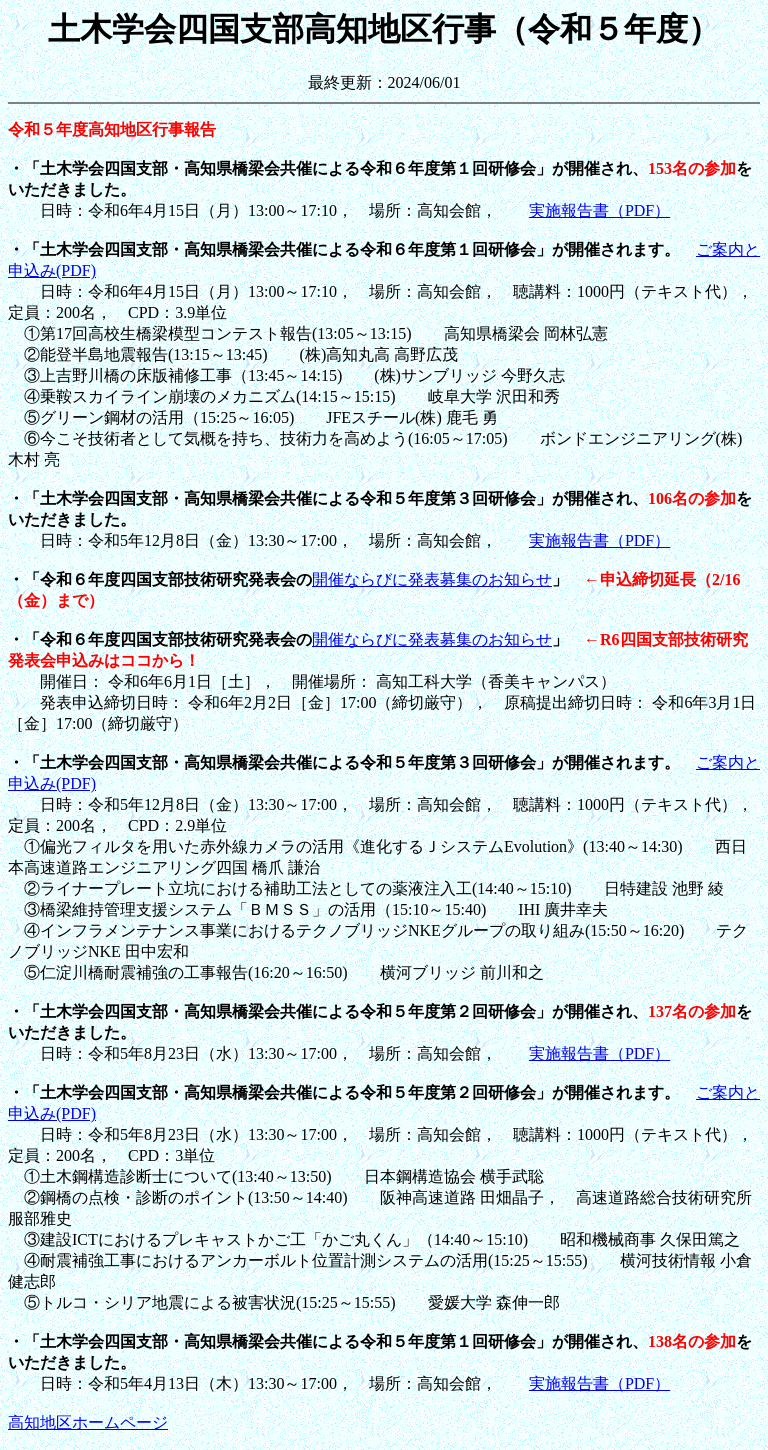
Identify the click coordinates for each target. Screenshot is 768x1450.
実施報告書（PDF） (599, 210)
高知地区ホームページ (88, 1422)
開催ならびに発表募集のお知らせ (432, 579)
